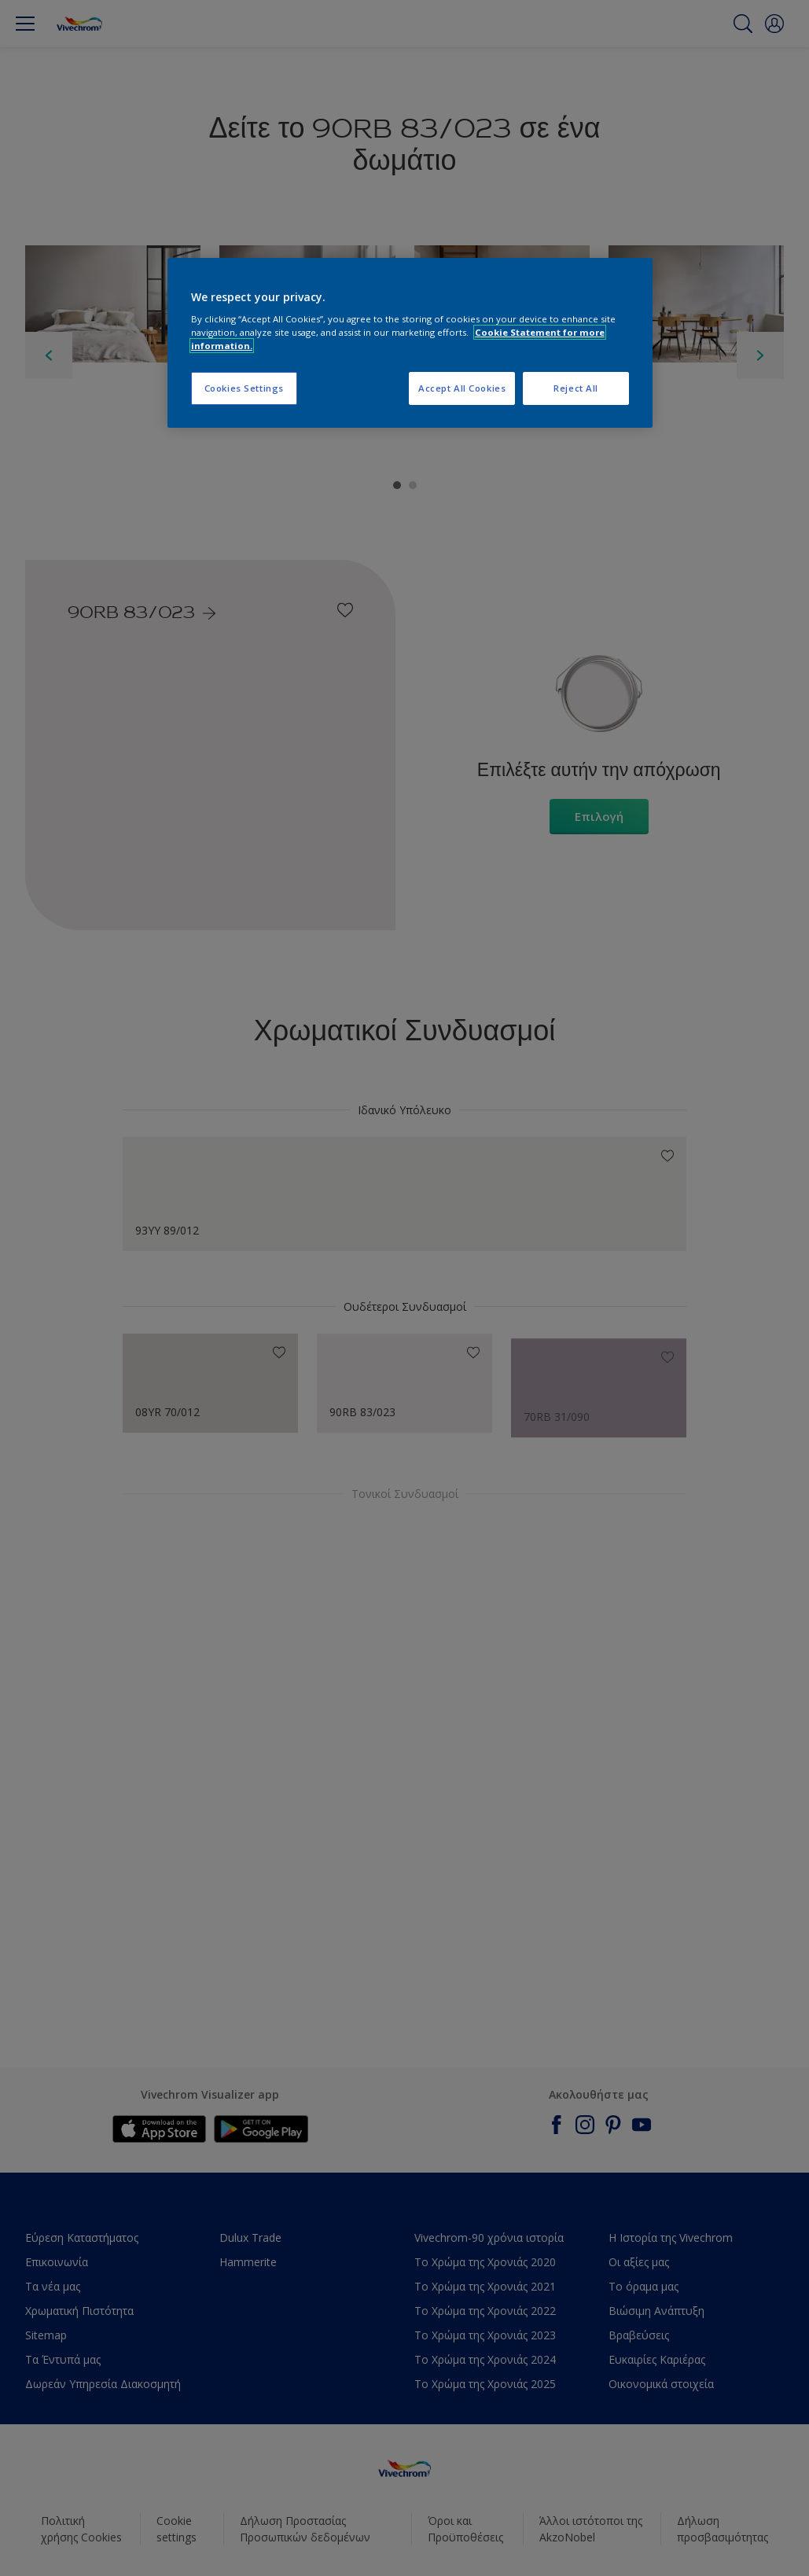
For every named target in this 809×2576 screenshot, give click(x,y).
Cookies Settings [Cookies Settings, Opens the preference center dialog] (244, 388)
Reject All (575, 388)
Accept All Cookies (462, 388)
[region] (410, 343)
